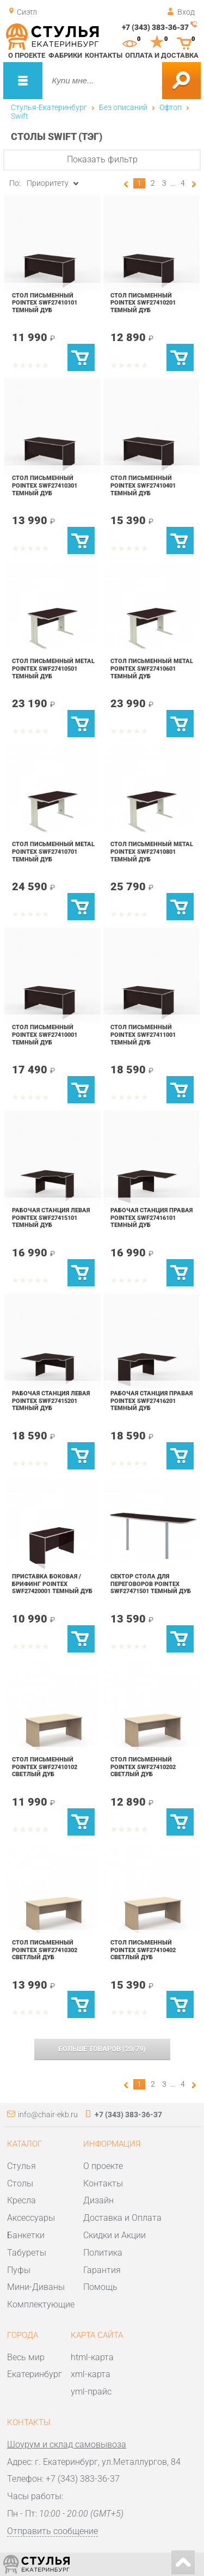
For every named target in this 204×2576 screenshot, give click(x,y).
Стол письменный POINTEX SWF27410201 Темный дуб (143, 302)
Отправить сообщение (52, 2531)
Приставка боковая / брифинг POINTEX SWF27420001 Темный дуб (52, 1583)
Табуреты (26, 2252)
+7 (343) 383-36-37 (155, 27)
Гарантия (102, 2270)
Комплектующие (41, 2304)
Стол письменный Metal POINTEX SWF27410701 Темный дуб (53, 851)
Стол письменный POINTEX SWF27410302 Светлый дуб (44, 1950)
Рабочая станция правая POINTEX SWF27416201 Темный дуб (151, 1400)
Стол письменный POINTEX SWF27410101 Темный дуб (44, 302)
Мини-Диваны (36, 2287)
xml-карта (90, 2374)
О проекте (26, 55)
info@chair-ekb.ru (48, 2114)
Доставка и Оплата (122, 2218)
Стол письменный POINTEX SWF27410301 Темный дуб (44, 485)
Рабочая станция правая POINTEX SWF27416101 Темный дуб (151, 1217)
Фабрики (65, 55)
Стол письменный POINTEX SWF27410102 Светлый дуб (44, 1766)
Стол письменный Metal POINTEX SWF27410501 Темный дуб (53, 668)
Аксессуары (31, 2218)
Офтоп (170, 107)
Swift (19, 116)
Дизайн (98, 2200)
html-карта (92, 2357)
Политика (102, 2252)
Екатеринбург (34, 2374)
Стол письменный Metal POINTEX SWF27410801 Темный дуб (151, 851)
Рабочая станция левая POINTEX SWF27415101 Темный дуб (51, 1217)
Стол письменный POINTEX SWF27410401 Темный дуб (143, 485)
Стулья (21, 2166)
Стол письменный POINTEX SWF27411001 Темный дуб (143, 1034)
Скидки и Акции (114, 2235)
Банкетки (26, 2235)
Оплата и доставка (162, 55)
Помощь (100, 2287)
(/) (102, 2049)
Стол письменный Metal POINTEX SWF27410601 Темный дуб (151, 668)
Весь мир (26, 2357)
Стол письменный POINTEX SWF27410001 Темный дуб (44, 1034)
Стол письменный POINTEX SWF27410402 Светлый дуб (143, 1950)
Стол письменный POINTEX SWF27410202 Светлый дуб (143, 1766)
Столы (20, 2183)
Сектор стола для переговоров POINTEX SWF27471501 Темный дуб (150, 1583)
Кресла (21, 2200)
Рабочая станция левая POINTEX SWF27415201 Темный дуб (51, 1400)
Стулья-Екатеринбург (49, 107)
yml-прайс (91, 2391)
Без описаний (123, 107)
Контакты (103, 55)
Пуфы (18, 2270)
